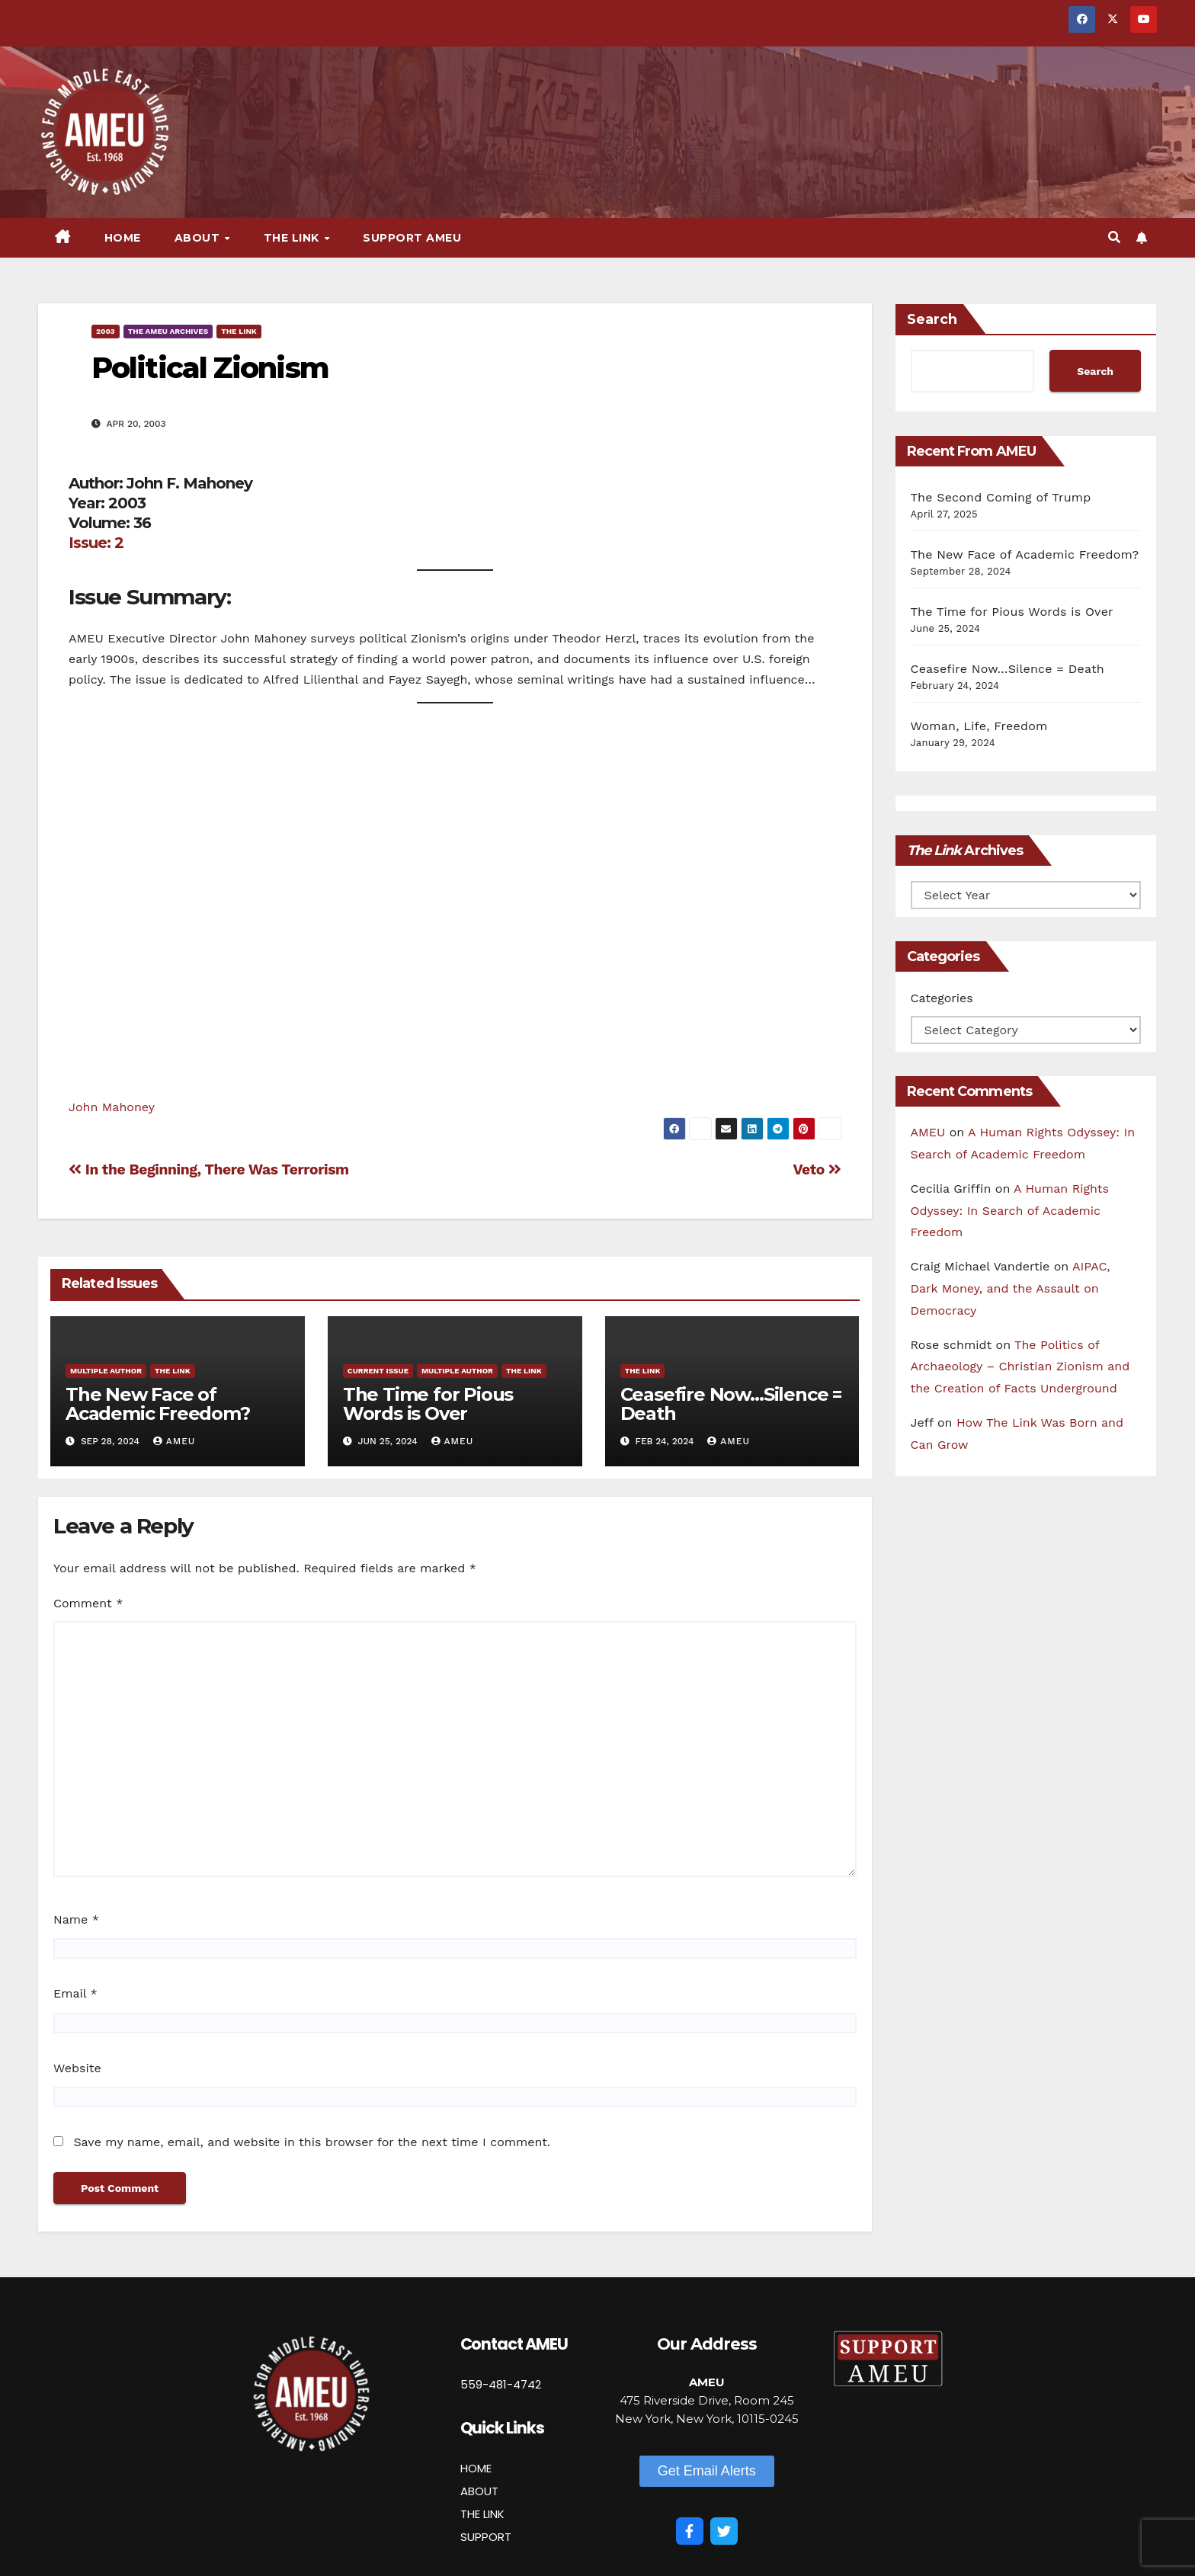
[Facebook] (689, 2531)
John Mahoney (112, 1107)
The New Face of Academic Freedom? (158, 1403)
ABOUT (479, 2491)
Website (77, 2068)
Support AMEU (412, 238)
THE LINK (482, 2514)
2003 (105, 331)
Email (75, 1993)
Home (122, 238)
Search (932, 319)
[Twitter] (724, 2531)
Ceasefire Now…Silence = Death (730, 1403)
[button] (1114, 237)
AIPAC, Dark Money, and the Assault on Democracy (1010, 1288)
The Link (293, 238)
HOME (476, 2468)
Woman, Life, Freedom (979, 726)
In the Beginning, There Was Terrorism (209, 1169)
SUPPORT (485, 2537)
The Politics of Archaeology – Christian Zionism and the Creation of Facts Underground (1020, 1367)
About (199, 238)
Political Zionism (209, 368)
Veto (817, 1169)
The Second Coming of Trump (1001, 497)
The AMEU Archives (168, 331)
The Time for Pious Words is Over (428, 1403)
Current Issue (378, 1370)
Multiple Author (106, 1370)
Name (76, 1919)
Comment (88, 1603)
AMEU (174, 1441)
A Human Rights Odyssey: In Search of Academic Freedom (1010, 1210)
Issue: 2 (96, 542)
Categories (942, 998)
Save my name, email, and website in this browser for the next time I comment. (311, 2142)
